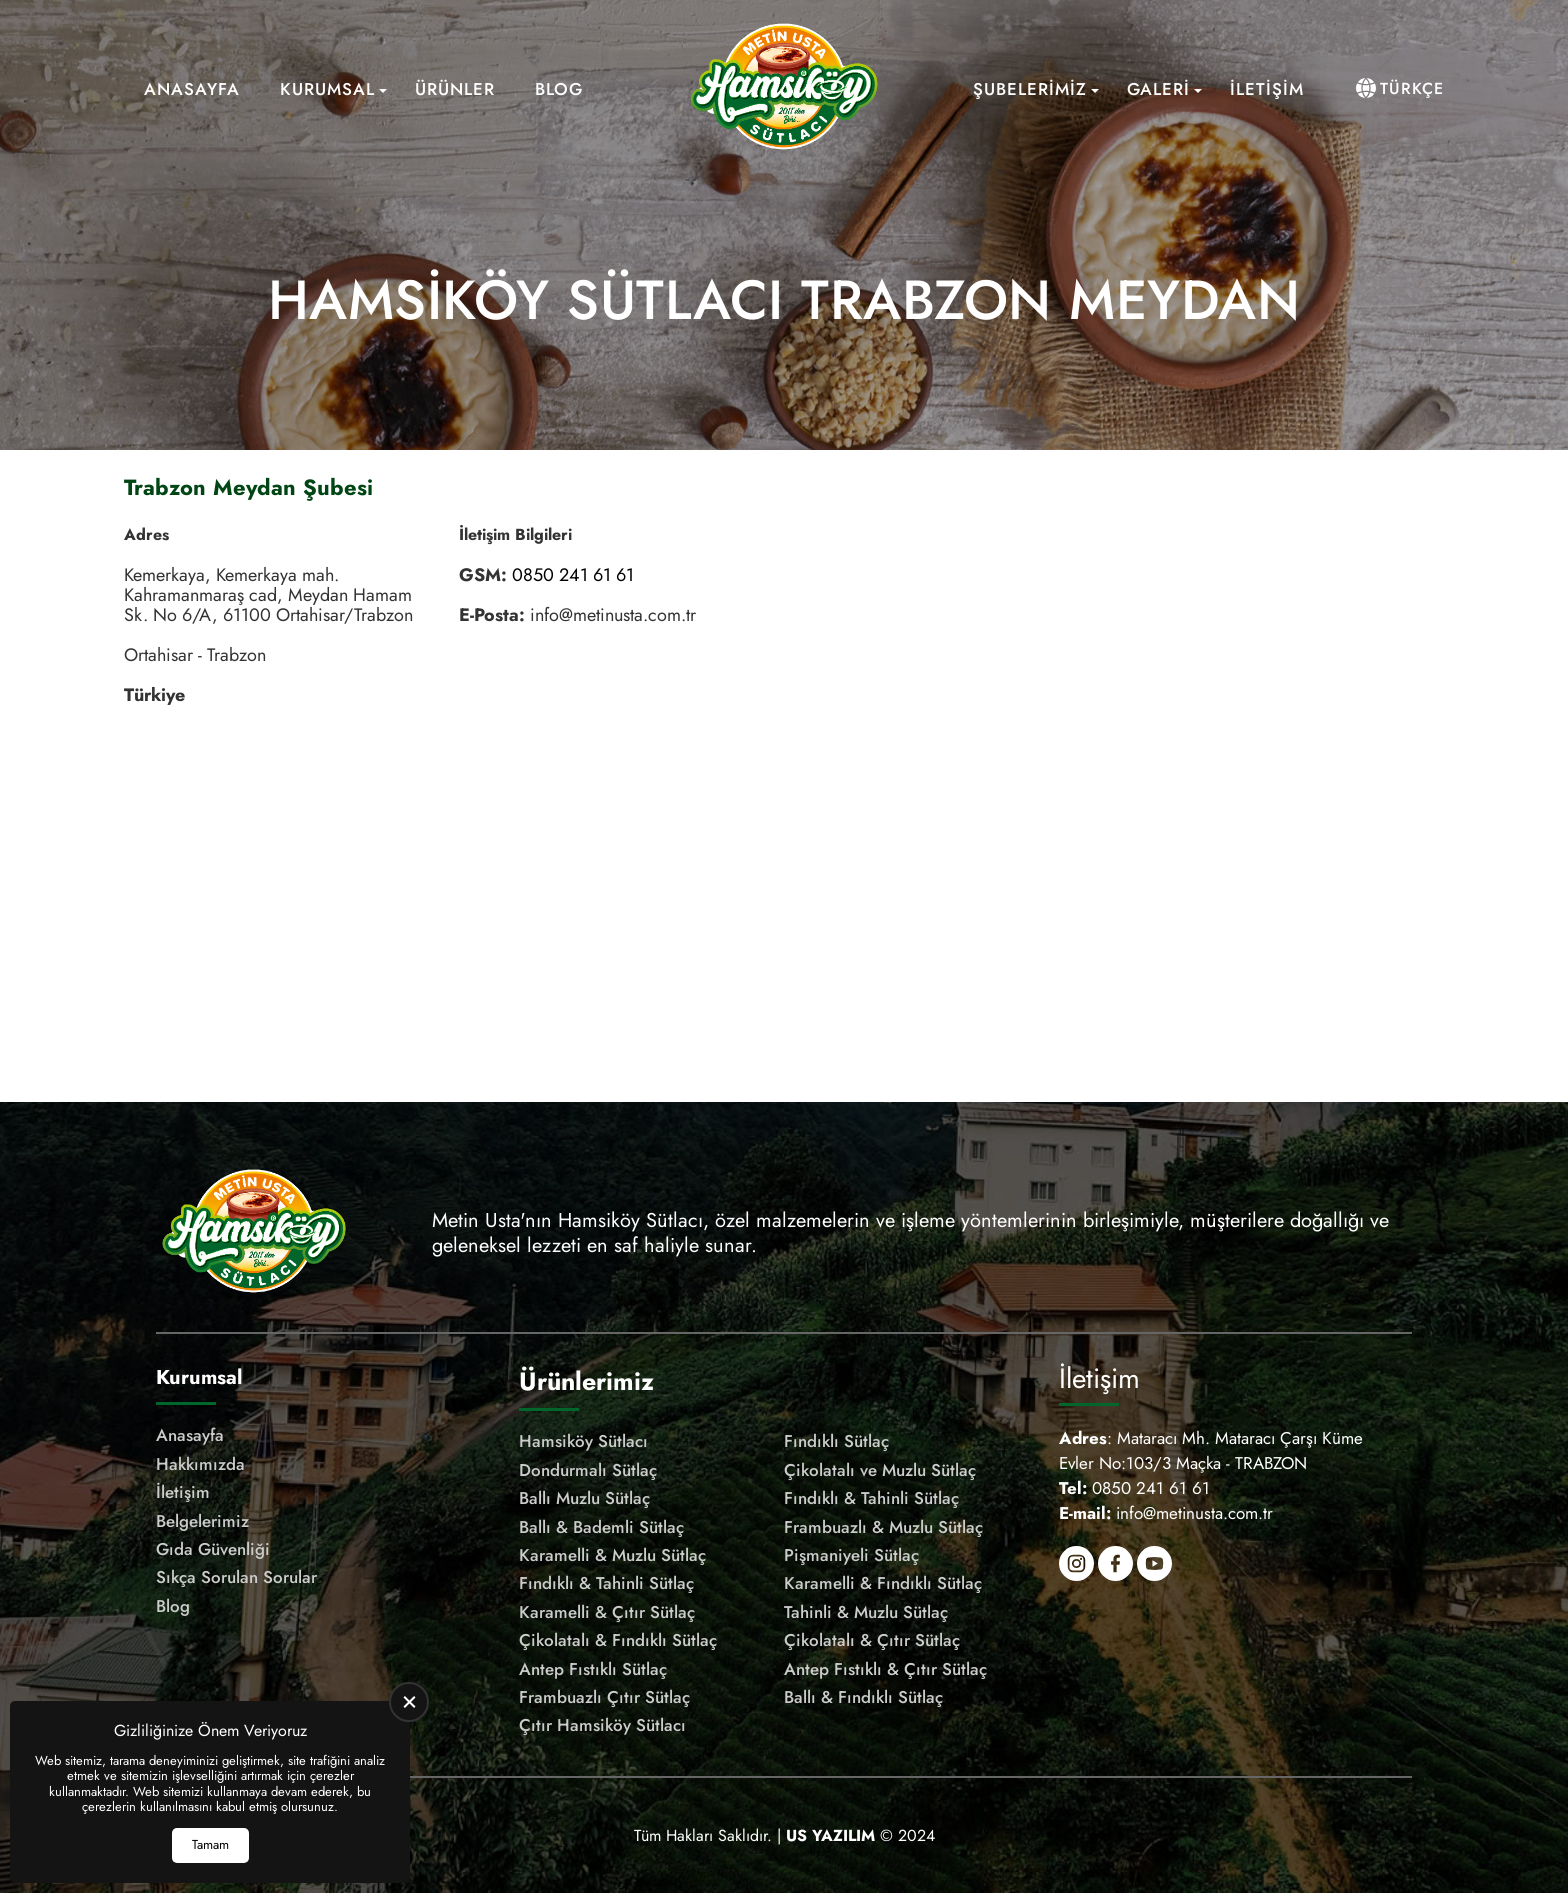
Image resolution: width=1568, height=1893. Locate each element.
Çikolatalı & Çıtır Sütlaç (872, 1640)
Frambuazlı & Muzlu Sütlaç (883, 1527)
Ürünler (455, 89)
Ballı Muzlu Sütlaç (584, 1498)
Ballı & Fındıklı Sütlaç (863, 1697)
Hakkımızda (200, 1464)
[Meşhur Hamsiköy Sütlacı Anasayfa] (784, 88)
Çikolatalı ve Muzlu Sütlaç (880, 1470)
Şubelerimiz (1030, 89)
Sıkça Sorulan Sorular (236, 1577)
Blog (559, 89)
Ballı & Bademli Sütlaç (601, 1527)
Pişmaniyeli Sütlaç (851, 1555)
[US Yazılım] (830, 1835)
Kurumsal (327, 89)
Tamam (210, 1844)
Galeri (1158, 89)
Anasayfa (192, 89)
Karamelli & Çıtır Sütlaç (607, 1612)
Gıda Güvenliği (213, 1549)
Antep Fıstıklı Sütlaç (593, 1669)
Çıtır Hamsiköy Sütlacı (602, 1725)
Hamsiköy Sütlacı (583, 1441)
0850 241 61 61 (573, 575)
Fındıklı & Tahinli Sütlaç (871, 1498)
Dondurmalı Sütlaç (588, 1470)
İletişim (1267, 89)
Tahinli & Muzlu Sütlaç (866, 1612)
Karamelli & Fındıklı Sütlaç (883, 1583)
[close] (409, 1702)
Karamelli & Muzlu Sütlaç (612, 1555)
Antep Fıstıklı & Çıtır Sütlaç (885, 1669)
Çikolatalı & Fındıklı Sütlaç (618, 1640)
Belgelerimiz (202, 1521)
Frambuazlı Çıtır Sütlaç (604, 1697)
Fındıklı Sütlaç (836, 1441)
